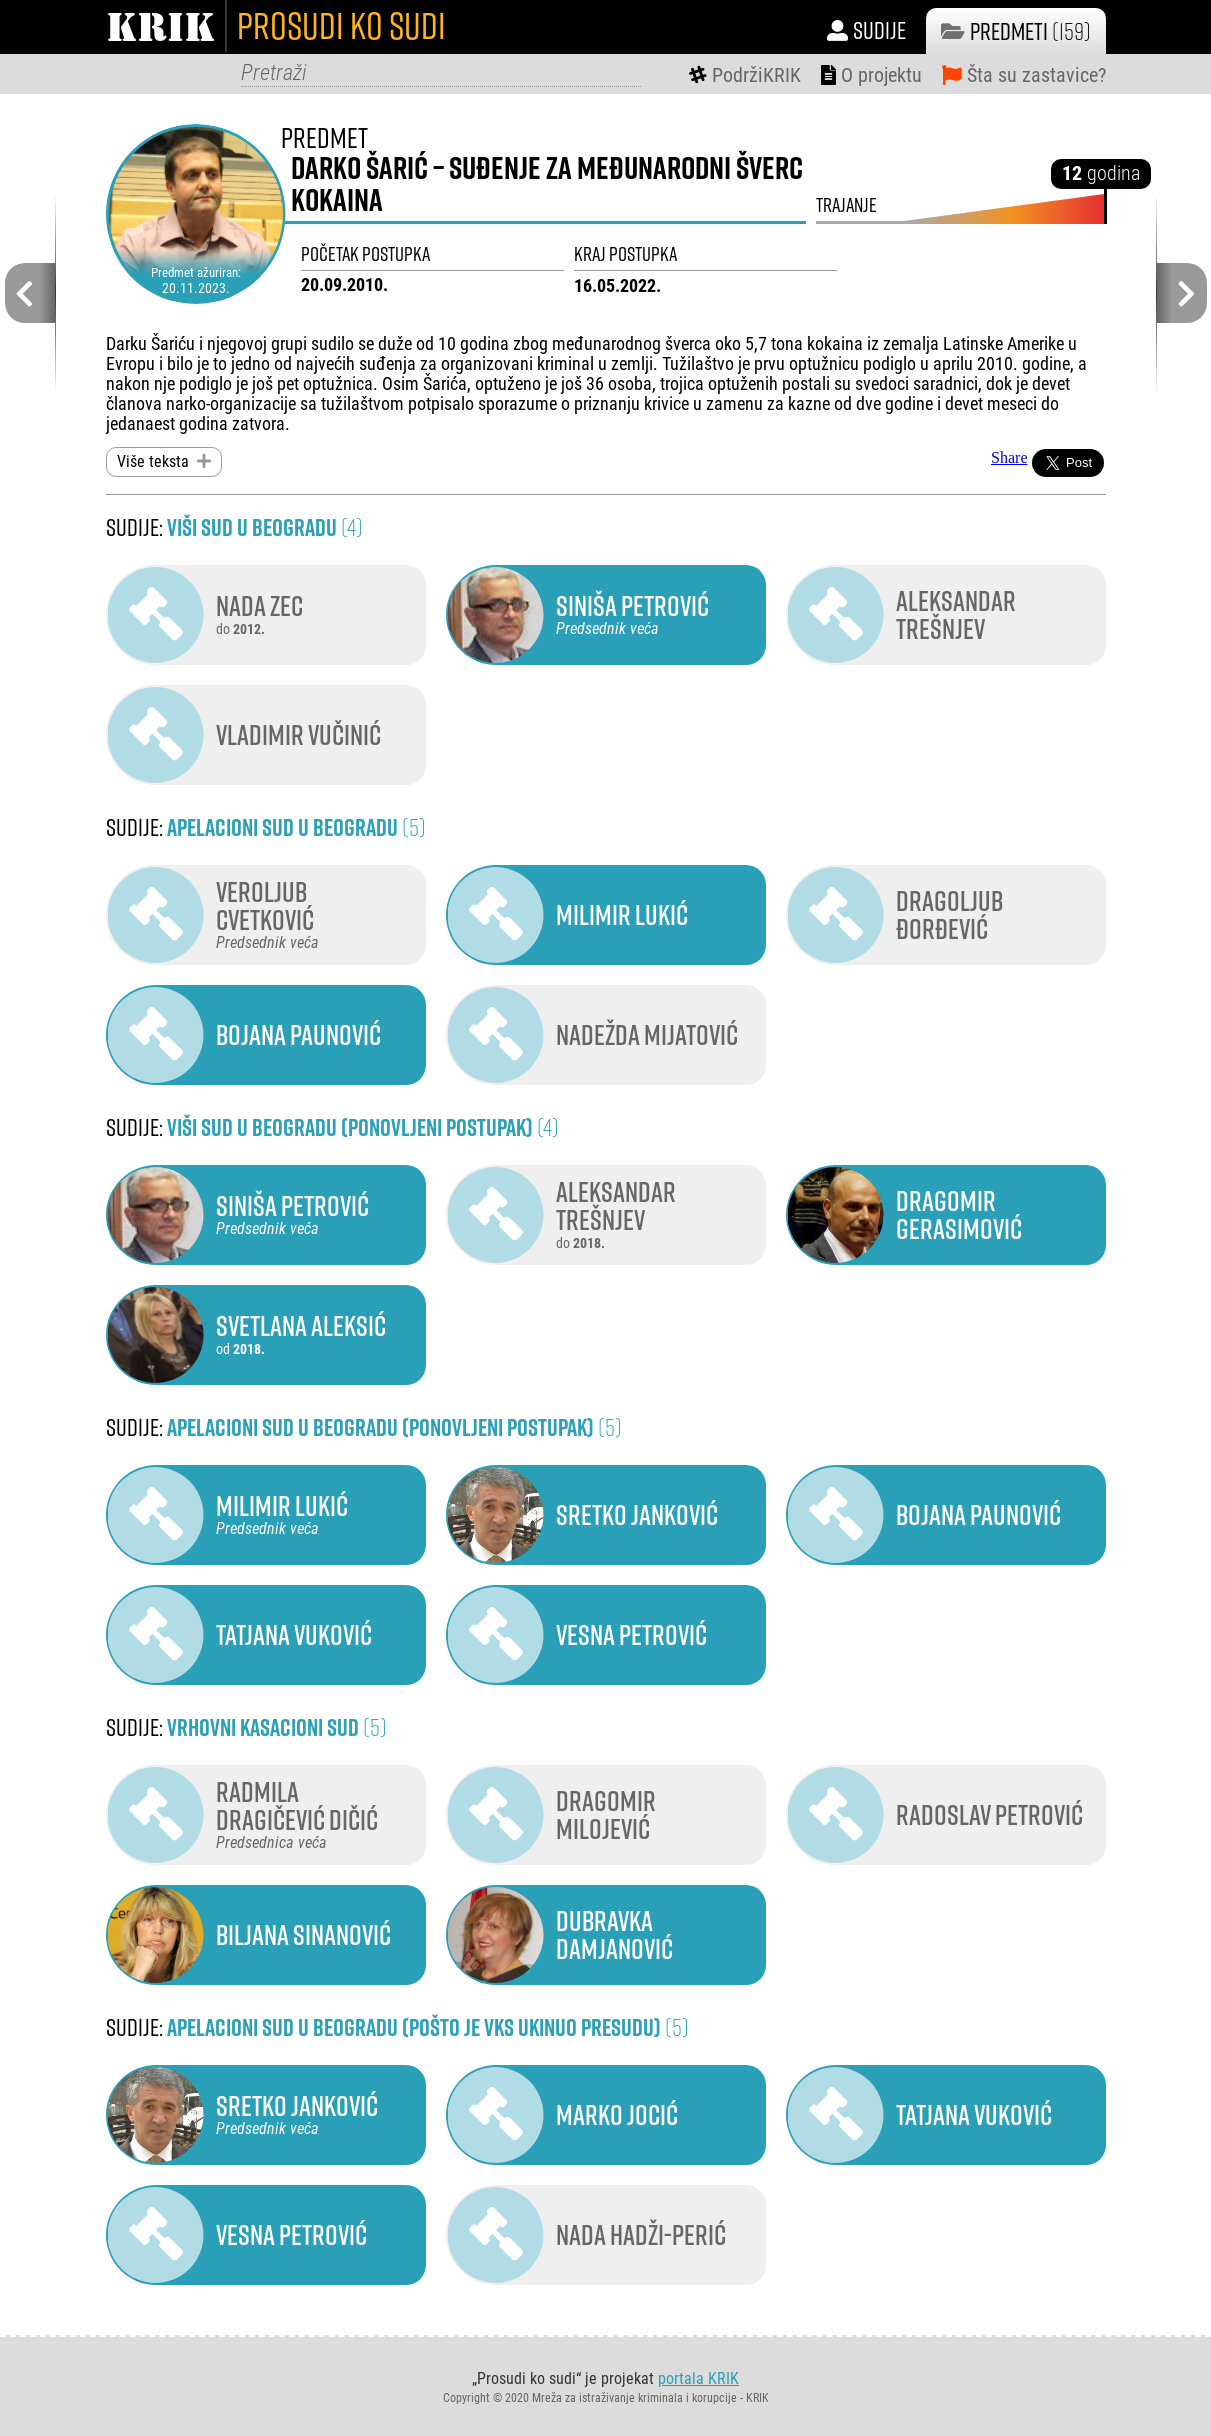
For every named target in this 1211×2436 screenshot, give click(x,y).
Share (1009, 457)
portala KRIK (698, 2377)
